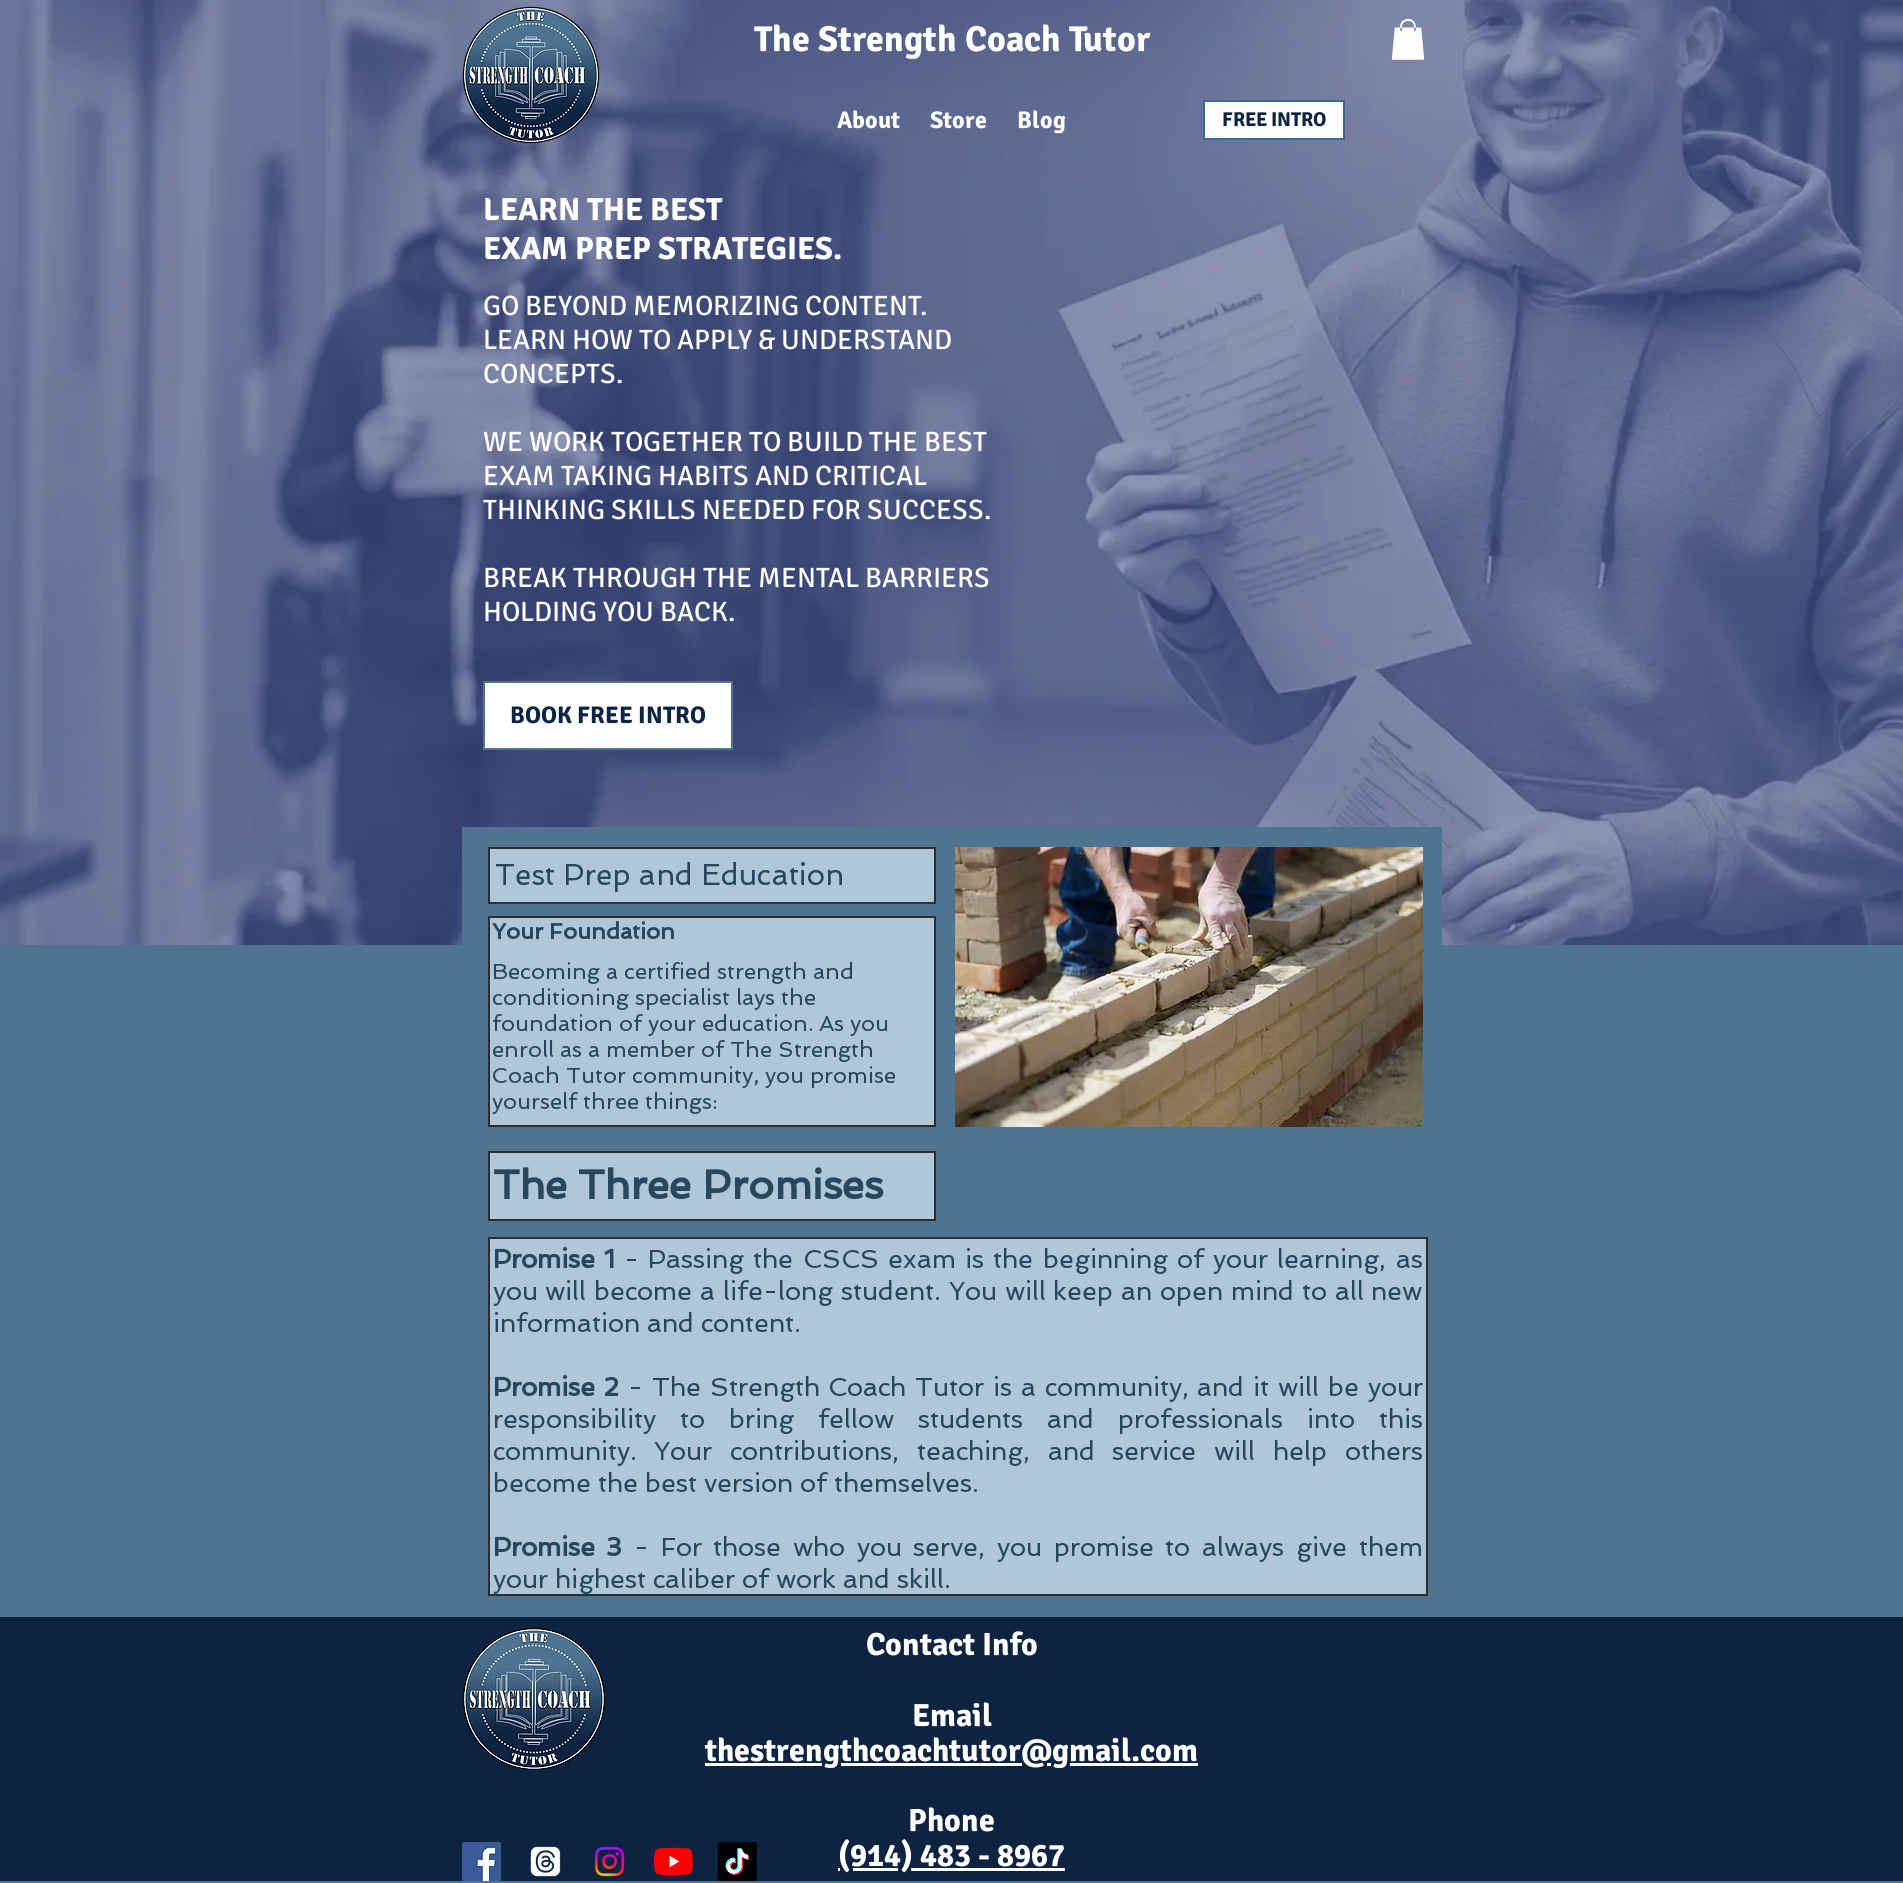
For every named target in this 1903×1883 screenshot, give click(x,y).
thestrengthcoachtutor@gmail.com (951, 1750)
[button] (1408, 39)
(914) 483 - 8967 (951, 1855)
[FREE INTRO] (1274, 120)
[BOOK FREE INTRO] (608, 715)
